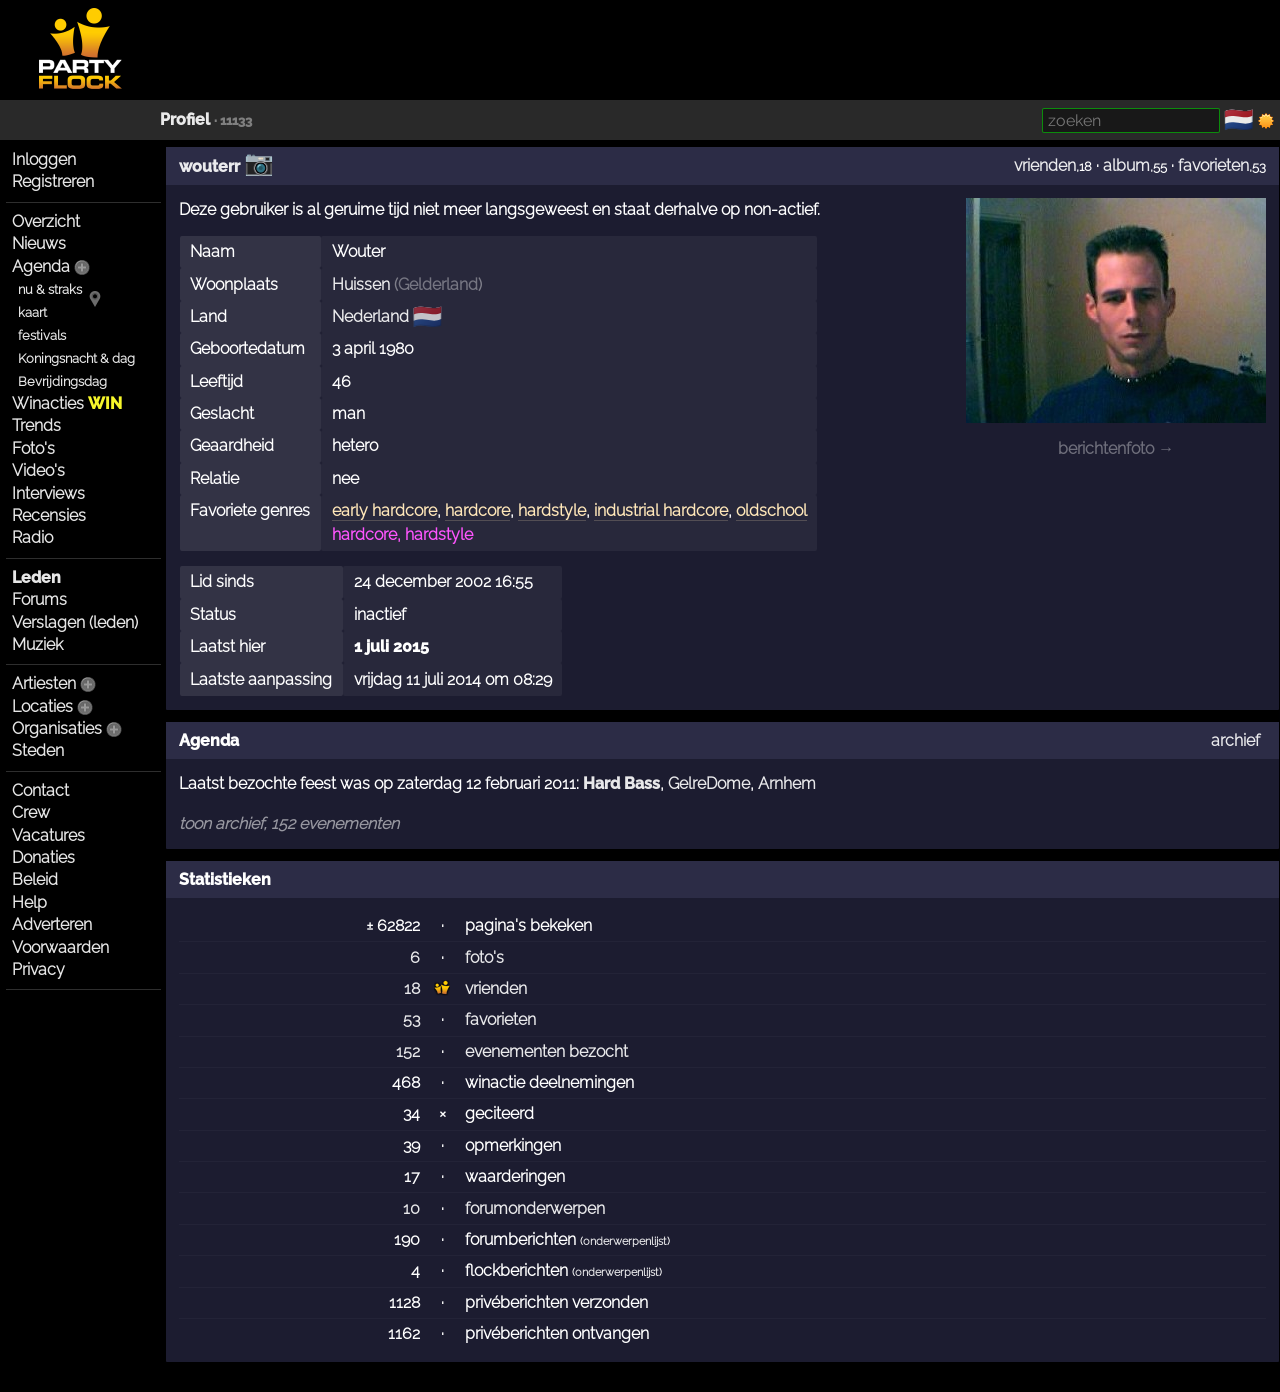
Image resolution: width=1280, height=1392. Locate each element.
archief (1235, 740)
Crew (31, 812)
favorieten (1213, 165)
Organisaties (57, 728)
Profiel (185, 119)
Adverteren (52, 924)
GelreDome (709, 783)
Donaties (43, 857)
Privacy (38, 969)
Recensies (49, 515)
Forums (39, 599)
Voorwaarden (60, 947)
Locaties (42, 706)
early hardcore (384, 510)
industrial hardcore (661, 510)
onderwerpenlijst (625, 1241)
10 (411, 1208)
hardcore (477, 510)
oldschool (771, 510)
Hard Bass (621, 783)
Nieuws (39, 243)
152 (408, 1051)
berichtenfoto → (1116, 448)
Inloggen (44, 159)
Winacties (67, 403)
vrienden (1045, 165)
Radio (32, 537)
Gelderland (438, 284)
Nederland (370, 316)
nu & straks (50, 289)
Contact (40, 790)
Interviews (48, 493)
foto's (484, 957)
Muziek (37, 644)
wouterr (209, 166)
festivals (42, 335)
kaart (32, 312)
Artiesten (44, 683)
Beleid (35, 879)
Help (29, 902)
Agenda (41, 266)
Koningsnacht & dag (76, 358)
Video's (38, 470)
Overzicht (46, 221)
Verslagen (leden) (75, 622)
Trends (36, 425)
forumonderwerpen (535, 1208)
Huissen (361, 284)
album (1126, 165)
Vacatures (48, 835)
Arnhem (787, 783)
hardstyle (552, 510)
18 (412, 988)
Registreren (53, 181)
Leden (36, 577)
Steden (38, 750)
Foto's (33, 448)
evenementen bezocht (546, 1051)
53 (411, 1019)
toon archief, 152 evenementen (289, 823)
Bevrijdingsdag (62, 381)
